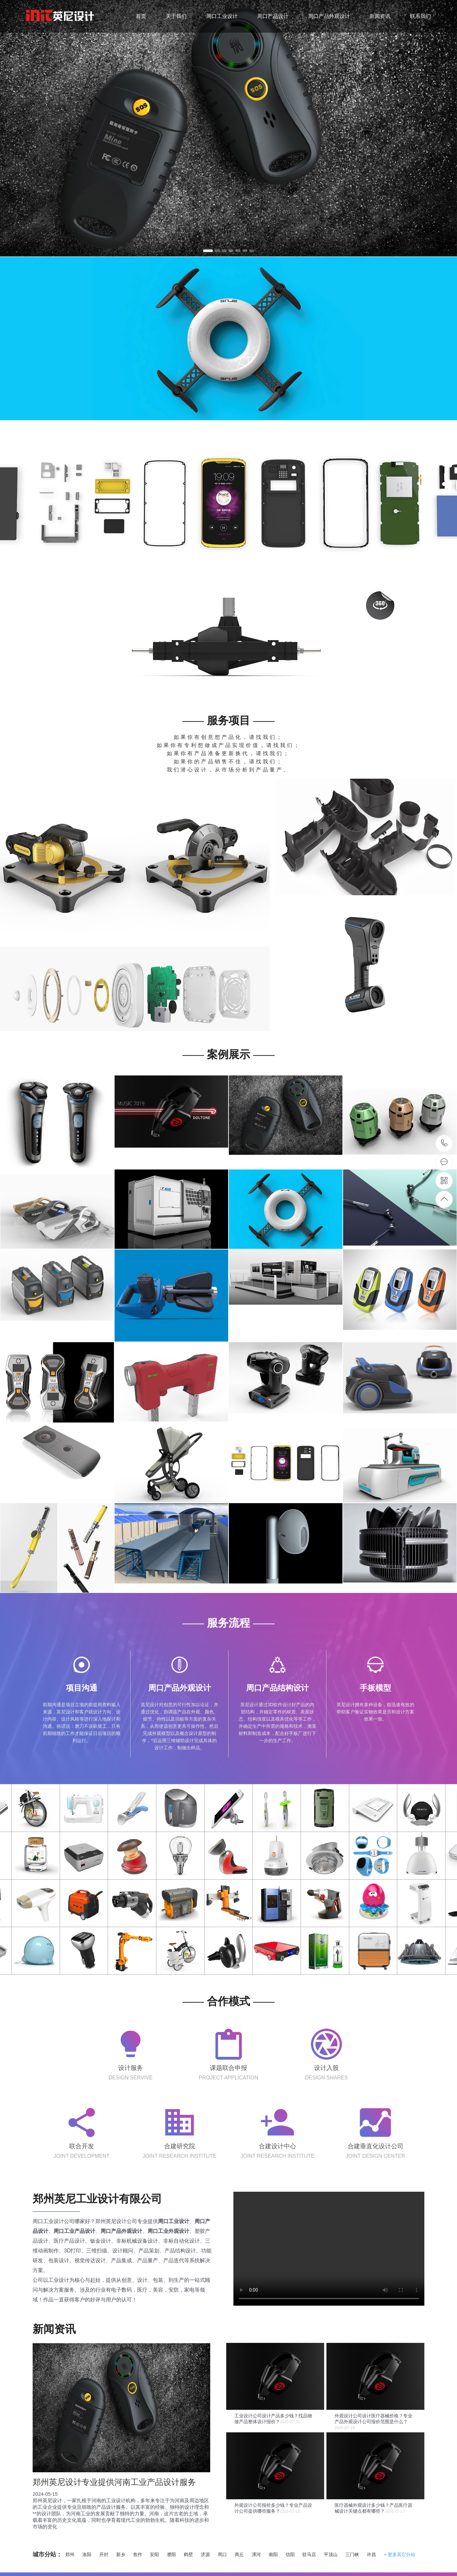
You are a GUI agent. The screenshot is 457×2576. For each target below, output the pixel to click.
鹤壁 (188, 2554)
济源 (205, 2554)
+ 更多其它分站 (399, 2554)
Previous (6, 125)
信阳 (290, 2554)
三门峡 (352, 2554)
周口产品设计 (273, 16)
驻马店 (309, 2554)
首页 (141, 16)
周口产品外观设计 (329, 16)
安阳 (154, 2554)
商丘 (239, 2554)
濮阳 (171, 2554)
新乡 (120, 2554)
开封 (103, 2554)
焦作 (137, 2554)
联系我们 (420, 16)
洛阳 (86, 2554)
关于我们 (176, 16)
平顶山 (331, 2554)
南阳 (273, 2554)
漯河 (256, 2554)
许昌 (371, 2554)
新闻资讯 (380, 16)
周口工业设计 (222, 16)
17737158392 (444, 1143)
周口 (222, 2554)
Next (451, 125)
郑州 (69, 2554)
